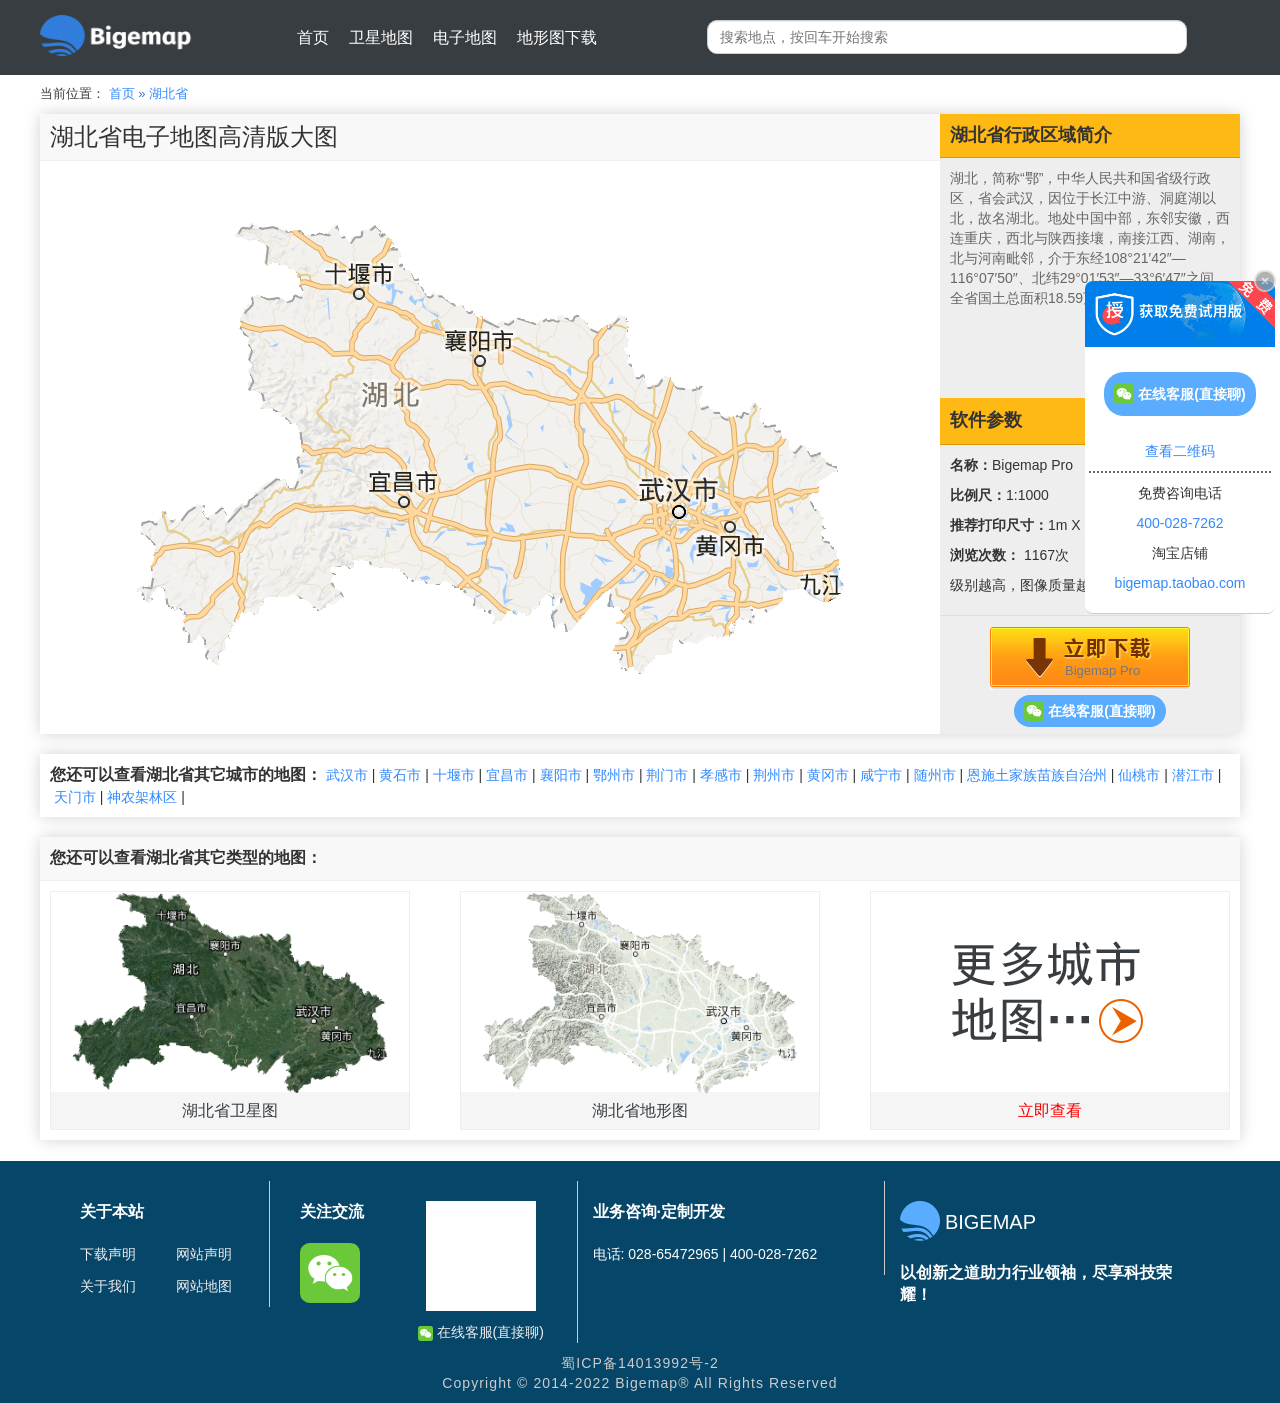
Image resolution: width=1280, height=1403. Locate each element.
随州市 (935, 775)
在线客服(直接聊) (1089, 711)
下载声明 (108, 1254)
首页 (313, 37)
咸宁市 (881, 775)
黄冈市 (828, 775)
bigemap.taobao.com (1180, 583)
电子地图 (465, 37)
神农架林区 (142, 797)
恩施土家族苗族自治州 (1037, 775)
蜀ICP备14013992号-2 (640, 1363)
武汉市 (347, 775)
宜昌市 (507, 775)
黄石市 (400, 775)
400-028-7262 (1179, 523)
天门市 (75, 797)
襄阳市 (561, 775)
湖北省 (168, 93)
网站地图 (204, 1286)
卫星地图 (381, 37)
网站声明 (204, 1254)
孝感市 (721, 775)
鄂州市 (614, 775)
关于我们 (108, 1286)
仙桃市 (1139, 775)
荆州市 (774, 775)
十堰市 (454, 775)
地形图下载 (557, 37)
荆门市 (667, 775)
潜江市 (1193, 775)
